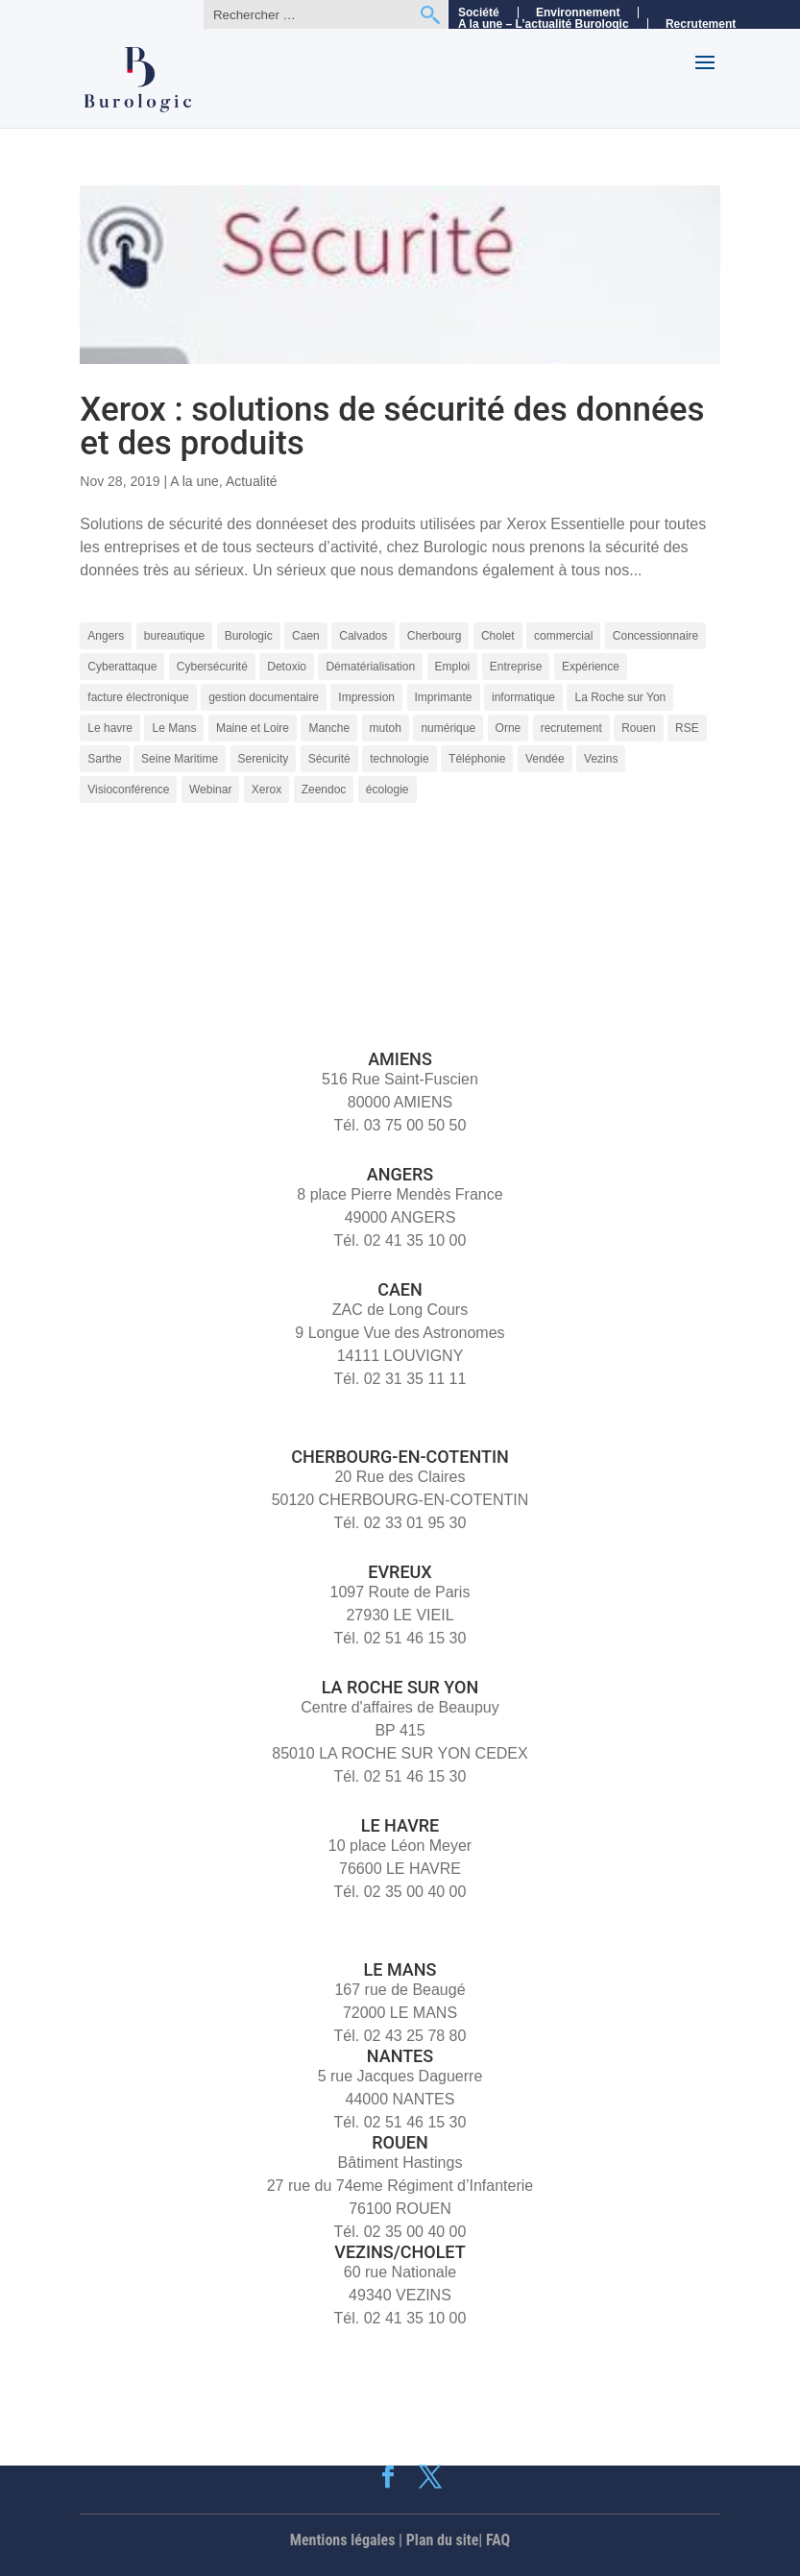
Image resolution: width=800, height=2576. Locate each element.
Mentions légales (343, 2540)
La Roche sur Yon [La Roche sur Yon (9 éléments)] (620, 697)
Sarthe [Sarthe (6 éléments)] (104, 759)
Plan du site (442, 2540)
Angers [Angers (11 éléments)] (105, 636)
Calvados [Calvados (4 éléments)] (363, 636)
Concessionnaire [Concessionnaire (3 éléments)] (655, 636)
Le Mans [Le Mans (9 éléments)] (174, 728)
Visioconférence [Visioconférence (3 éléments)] (128, 789)
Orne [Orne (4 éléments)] (508, 728)
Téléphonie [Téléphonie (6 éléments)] (476, 759)
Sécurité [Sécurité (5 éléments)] (329, 759)
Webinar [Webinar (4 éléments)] (210, 789)
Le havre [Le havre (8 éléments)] (110, 728)
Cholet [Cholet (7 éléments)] (498, 636)
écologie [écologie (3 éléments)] (387, 789)
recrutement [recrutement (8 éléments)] (571, 728)
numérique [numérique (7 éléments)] (448, 728)
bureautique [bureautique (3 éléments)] (174, 636)
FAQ (498, 2540)
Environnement (577, 12)
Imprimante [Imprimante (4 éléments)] (444, 697)
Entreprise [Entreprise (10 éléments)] (516, 666)
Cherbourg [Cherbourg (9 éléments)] (434, 636)
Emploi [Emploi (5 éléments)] (453, 666)
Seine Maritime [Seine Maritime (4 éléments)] (179, 759)
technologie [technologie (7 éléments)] (399, 759)
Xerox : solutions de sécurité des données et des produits (392, 426)
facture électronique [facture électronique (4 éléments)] (137, 697)
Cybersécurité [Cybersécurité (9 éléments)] (212, 666)
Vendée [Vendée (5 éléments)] (545, 759)
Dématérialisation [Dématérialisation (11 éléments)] (370, 666)
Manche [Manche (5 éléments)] (329, 728)
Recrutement (701, 24)
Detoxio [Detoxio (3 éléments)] (286, 666)
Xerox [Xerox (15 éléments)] (266, 789)
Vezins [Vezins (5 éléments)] (601, 759)
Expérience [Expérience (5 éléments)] (590, 666)
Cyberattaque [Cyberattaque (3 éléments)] (122, 666)
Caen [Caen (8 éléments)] (306, 636)
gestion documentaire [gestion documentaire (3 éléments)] (263, 697)
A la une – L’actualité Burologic (543, 24)
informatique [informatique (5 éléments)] (523, 697)
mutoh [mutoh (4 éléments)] (385, 728)
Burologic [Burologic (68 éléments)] (249, 636)
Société (478, 12)
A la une (194, 481)
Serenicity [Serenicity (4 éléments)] (263, 759)
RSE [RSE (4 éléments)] (687, 728)
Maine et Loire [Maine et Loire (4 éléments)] (252, 728)
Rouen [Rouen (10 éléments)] (638, 728)
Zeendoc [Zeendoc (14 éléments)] (324, 789)
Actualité (252, 481)
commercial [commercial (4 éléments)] (563, 636)
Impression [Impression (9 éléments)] (366, 697)
